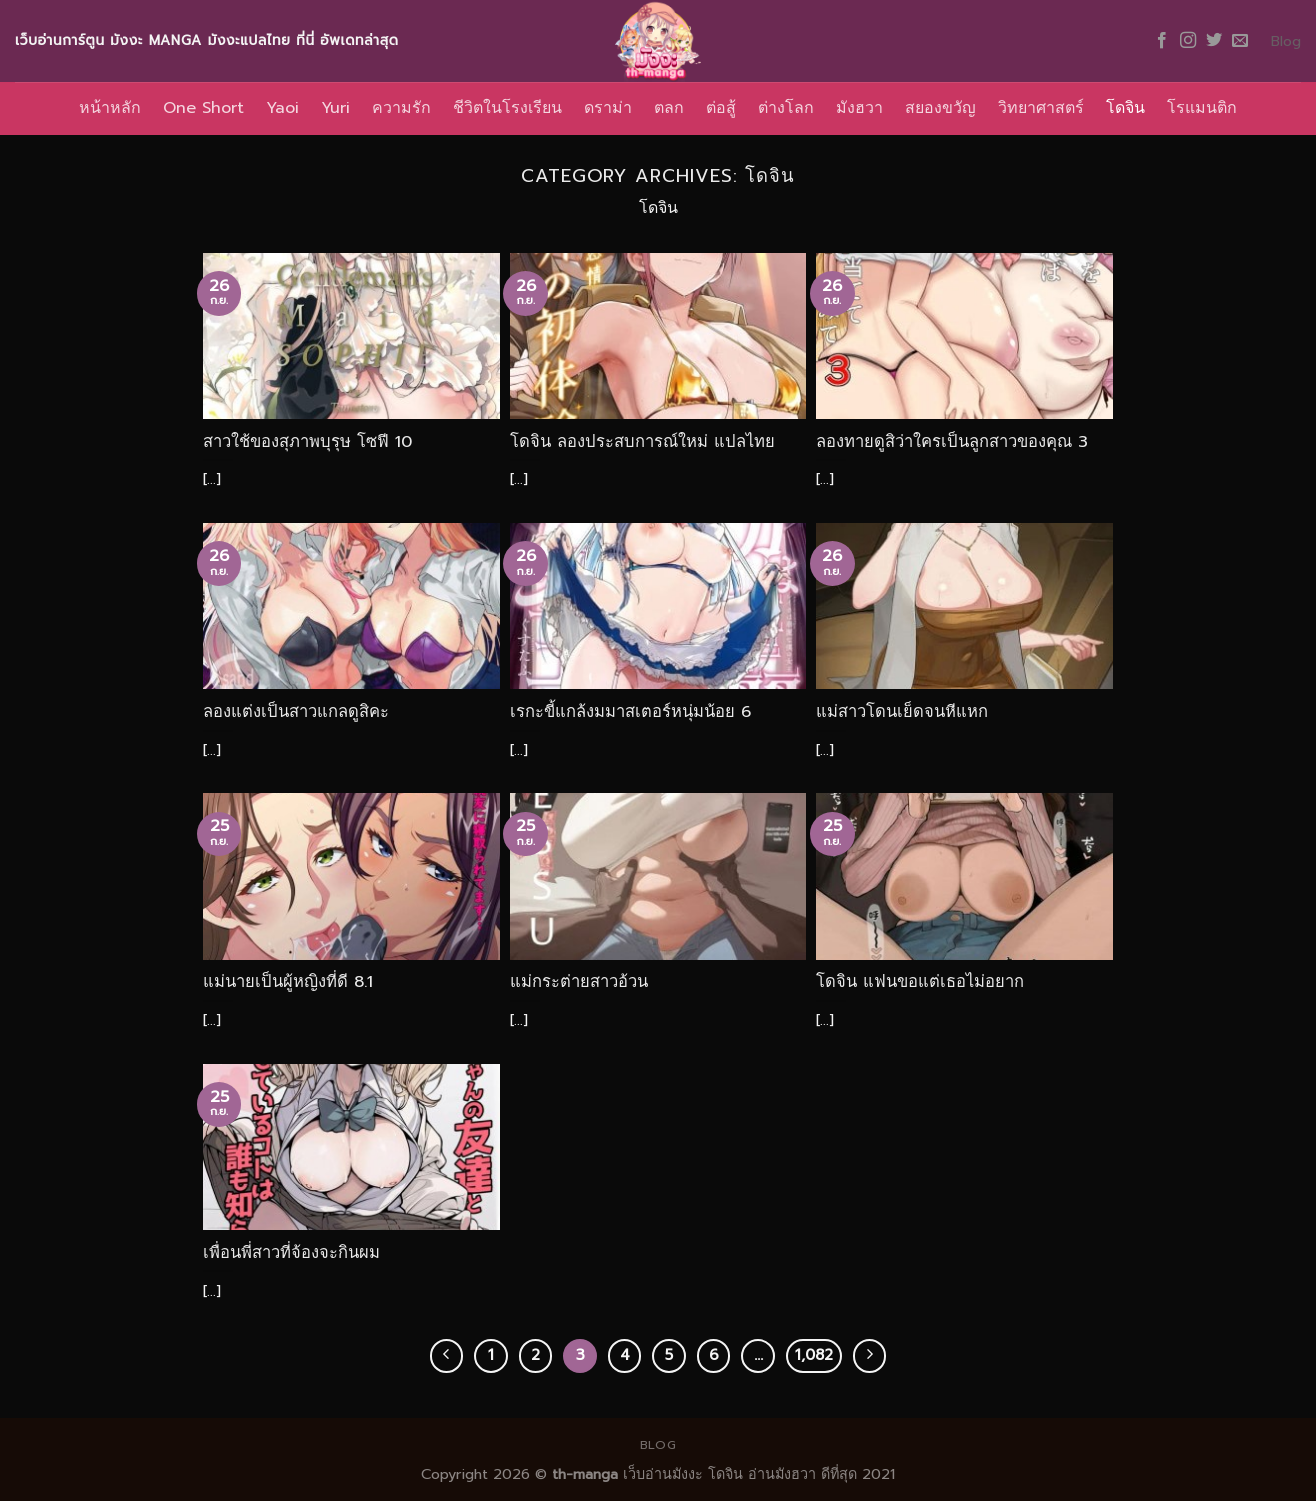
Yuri (335, 108)
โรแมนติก (1202, 108)
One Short (203, 108)
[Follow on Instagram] (1188, 41)
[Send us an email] (1240, 41)
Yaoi (282, 108)
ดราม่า (608, 108)
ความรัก (401, 108)
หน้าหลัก (110, 108)
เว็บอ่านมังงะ (660, 1474)
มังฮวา (859, 108)
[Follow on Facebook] (1162, 41)
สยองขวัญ (940, 108)
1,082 (814, 1355)
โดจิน (1125, 108)
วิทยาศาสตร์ (1041, 108)
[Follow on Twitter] (1214, 41)
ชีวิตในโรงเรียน (507, 108)
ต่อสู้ (721, 108)
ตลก (669, 108)
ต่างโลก (786, 108)
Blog (1286, 41)
